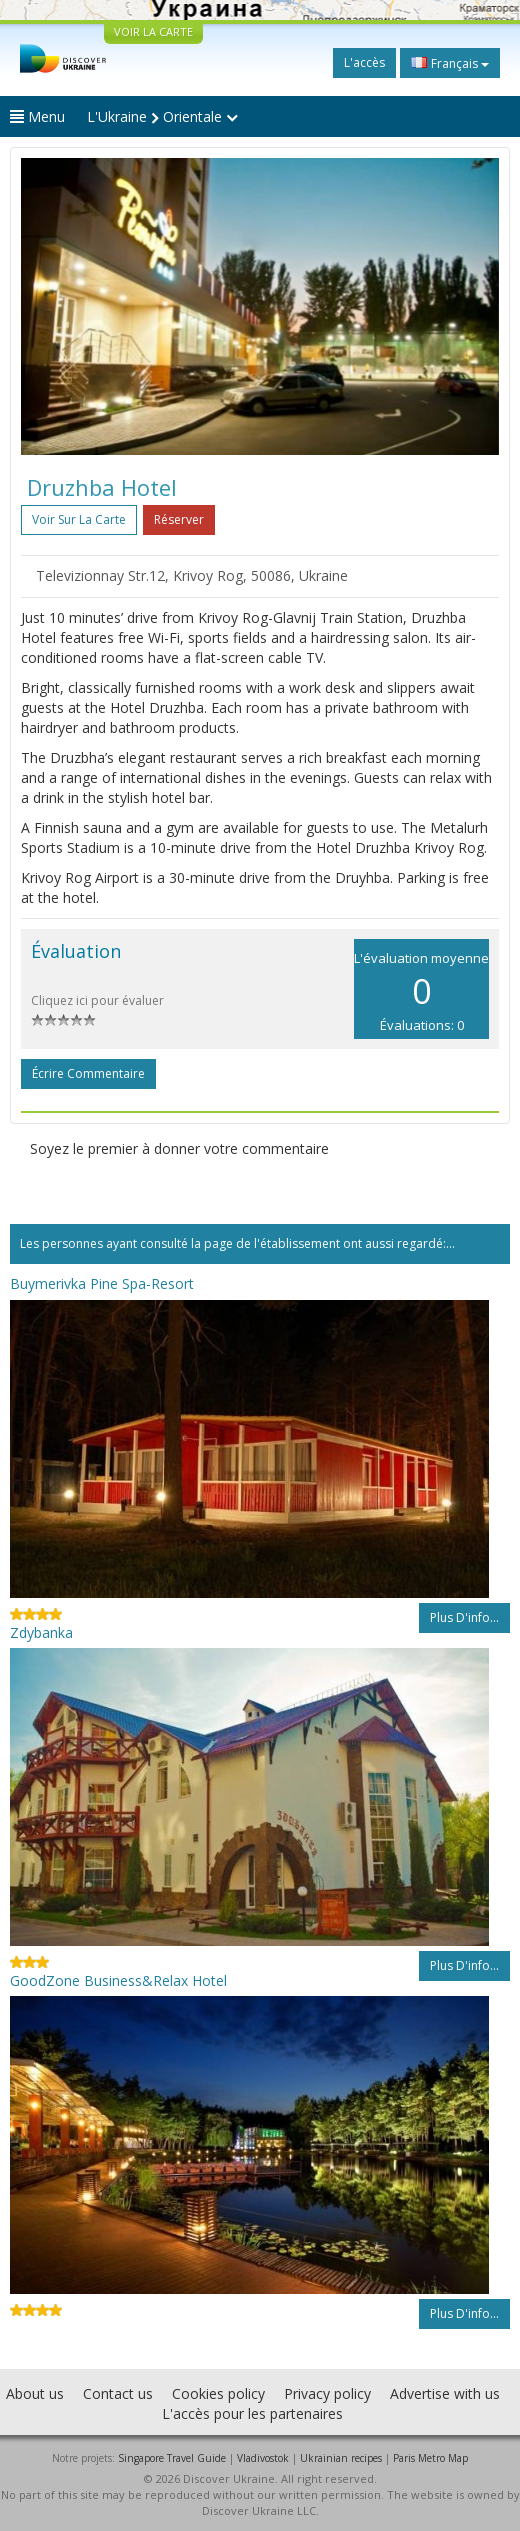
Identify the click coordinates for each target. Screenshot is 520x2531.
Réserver (179, 519)
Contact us (118, 2393)
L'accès (364, 62)
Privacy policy (327, 2393)
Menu (37, 116)
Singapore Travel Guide (172, 2458)
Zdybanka (41, 1632)
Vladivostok (263, 2458)
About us (35, 2393)
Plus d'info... (464, 1617)
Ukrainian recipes (341, 2458)
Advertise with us (445, 2393)
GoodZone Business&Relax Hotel (118, 1980)
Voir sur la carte (79, 519)
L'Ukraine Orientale (162, 116)
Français (450, 63)
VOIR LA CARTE (153, 31)
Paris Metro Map (430, 2458)
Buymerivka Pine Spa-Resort (102, 1283)
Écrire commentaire (88, 1073)
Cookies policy (218, 2393)
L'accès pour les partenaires (252, 2413)
